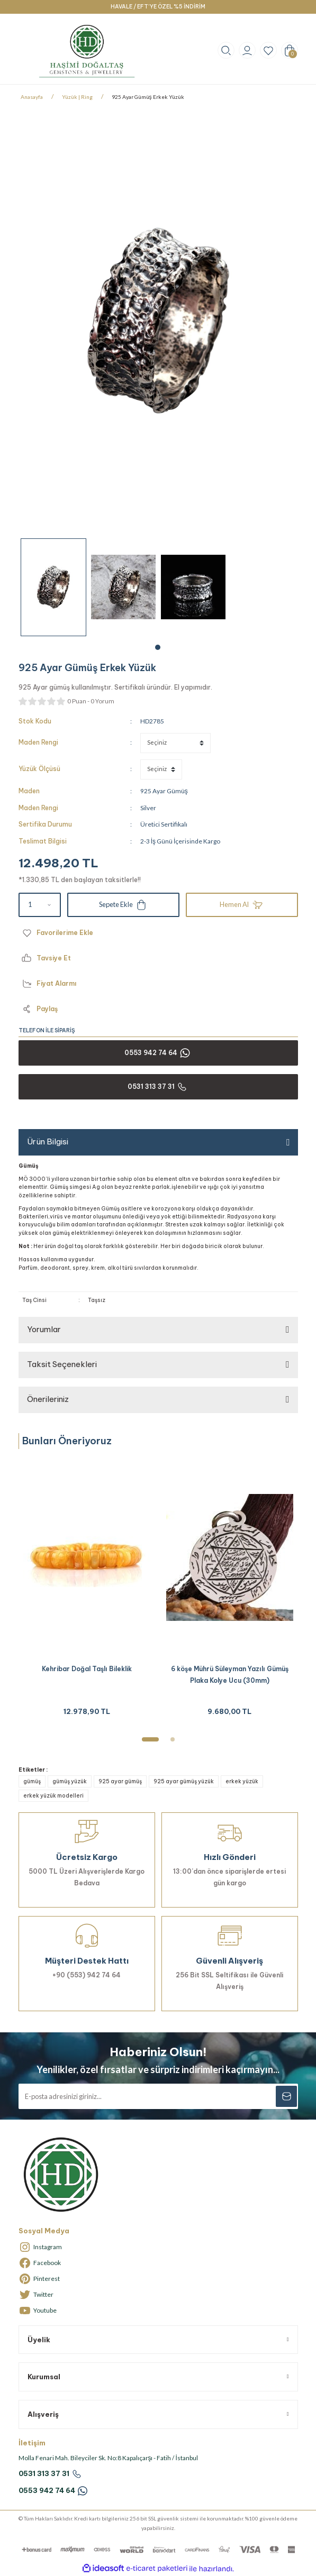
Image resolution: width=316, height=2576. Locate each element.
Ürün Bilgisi (47, 1141)
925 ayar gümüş (120, 1781)
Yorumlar (44, 1329)
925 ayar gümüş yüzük (184, 1781)
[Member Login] (247, 50)
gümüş (32, 1781)
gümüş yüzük (69, 1781)
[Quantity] (40, 905)
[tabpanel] (53, 587)
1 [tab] (157, 647)
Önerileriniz (48, 1399)
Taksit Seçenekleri (62, 1364)
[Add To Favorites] (158, 932)
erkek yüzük (241, 1781)
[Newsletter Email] (158, 2096)
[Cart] (289, 50)
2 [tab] (172, 1739)
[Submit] (286, 2096)
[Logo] (87, 50)
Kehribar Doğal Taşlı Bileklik (87, 1669)
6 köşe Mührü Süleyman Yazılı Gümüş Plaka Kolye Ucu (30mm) (229, 1674)
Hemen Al (242, 905)
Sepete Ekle (123, 905)
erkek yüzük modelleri (53, 1795)
